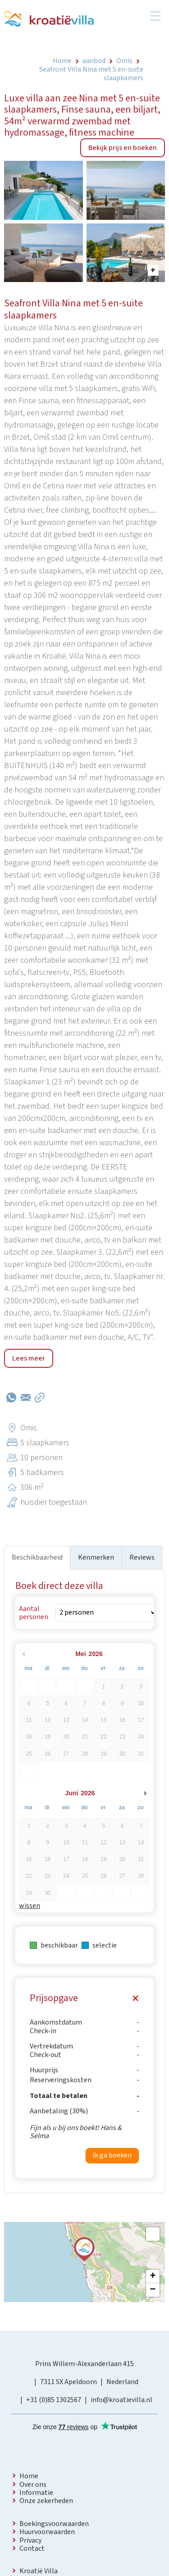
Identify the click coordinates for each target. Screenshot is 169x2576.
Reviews (142, 1557)
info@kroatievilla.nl (121, 2400)
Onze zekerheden (46, 2501)
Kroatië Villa (38, 2571)
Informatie (36, 2493)
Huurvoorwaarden (47, 2532)
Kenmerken (96, 1557)
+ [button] (153, 2276)
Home (28, 2476)
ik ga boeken (112, 2155)
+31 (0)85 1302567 (53, 2400)
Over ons (32, 2484)
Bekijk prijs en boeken (122, 148)
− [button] (153, 2290)
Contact (32, 2548)
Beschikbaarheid (37, 1557)
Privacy (30, 2540)
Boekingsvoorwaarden (54, 2524)
